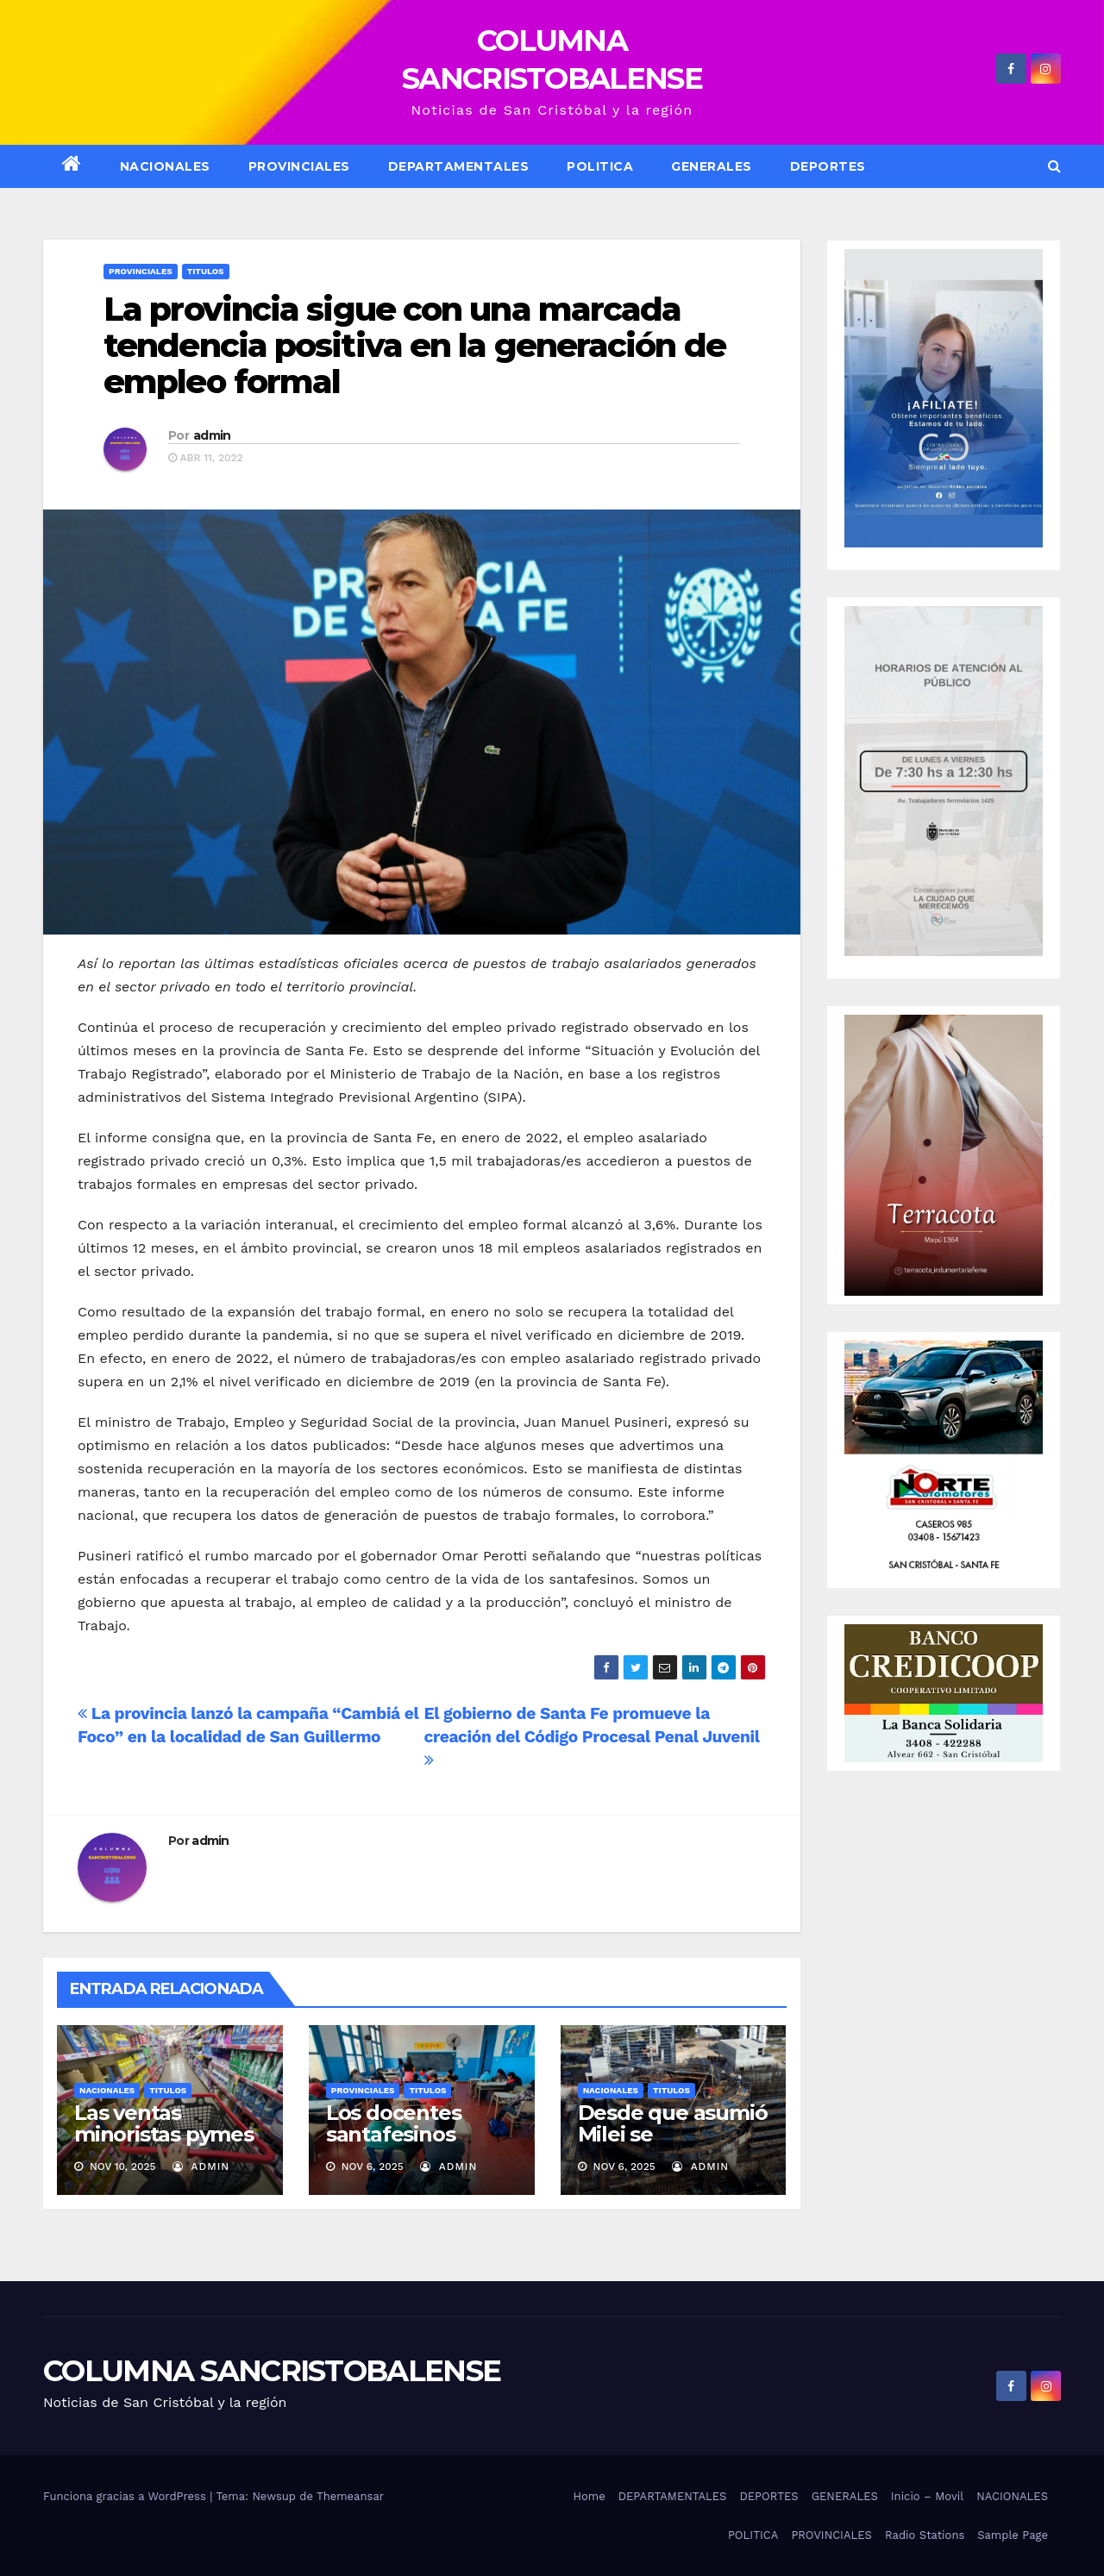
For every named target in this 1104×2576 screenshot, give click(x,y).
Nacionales (107, 2090)
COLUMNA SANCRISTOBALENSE (271, 2371)
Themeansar (350, 2496)
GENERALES (711, 166)
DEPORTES (828, 166)
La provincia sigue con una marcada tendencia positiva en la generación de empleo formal (414, 345)
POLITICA (600, 166)
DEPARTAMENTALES (459, 166)
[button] (1054, 166)
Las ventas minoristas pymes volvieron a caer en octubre (169, 2145)
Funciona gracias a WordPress (126, 2496)
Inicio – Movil (927, 2496)
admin (212, 435)
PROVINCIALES (831, 2535)
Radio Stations (924, 2535)
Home (589, 2496)
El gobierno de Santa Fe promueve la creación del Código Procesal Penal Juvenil (592, 1736)
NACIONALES (165, 166)
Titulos (205, 271)
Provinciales (299, 166)
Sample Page (1012, 2535)
